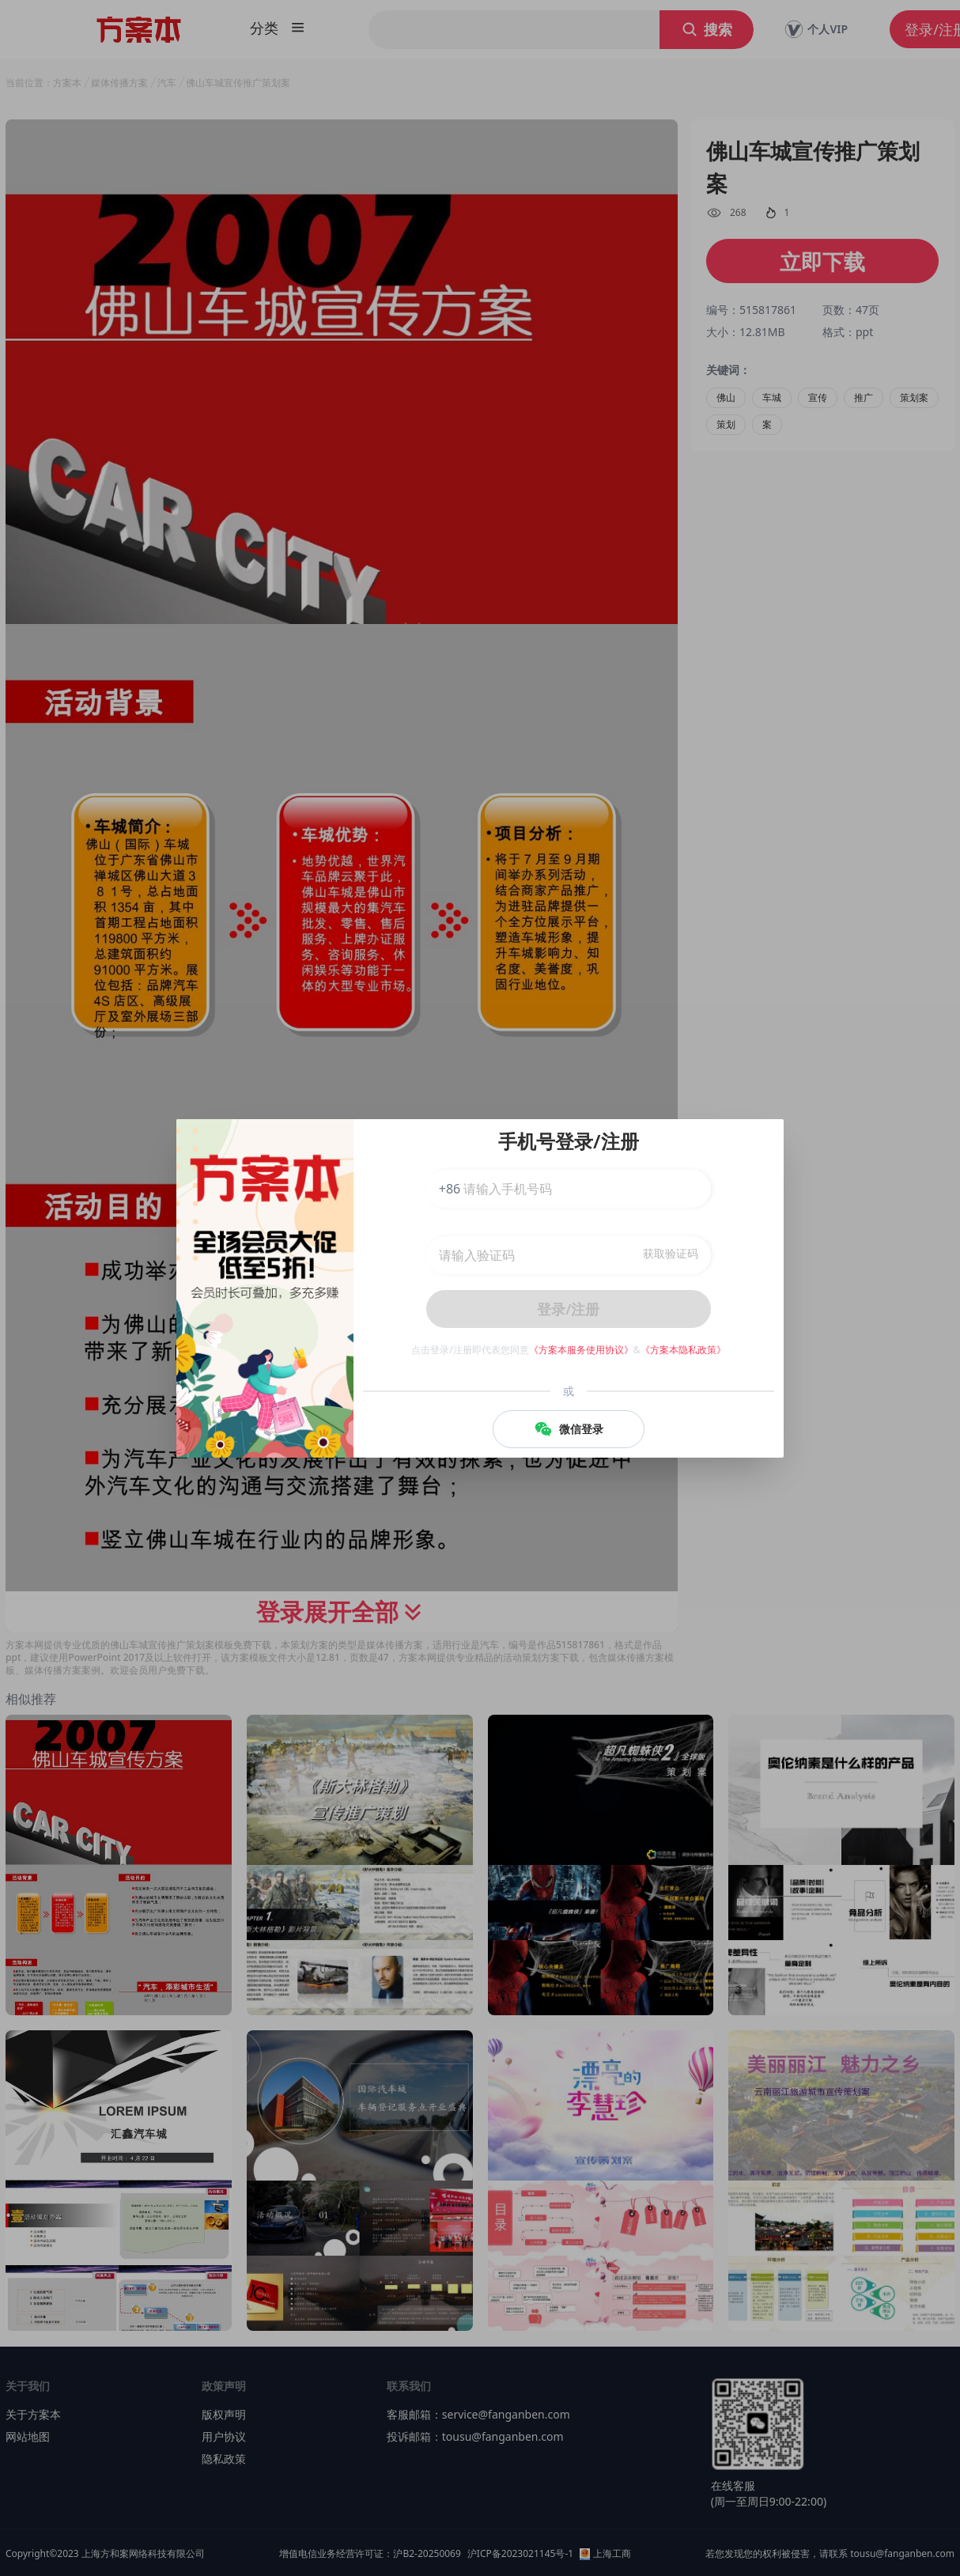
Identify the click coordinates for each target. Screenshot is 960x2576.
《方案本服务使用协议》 (581, 1349)
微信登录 (568, 1429)
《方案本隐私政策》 (683, 1349)
